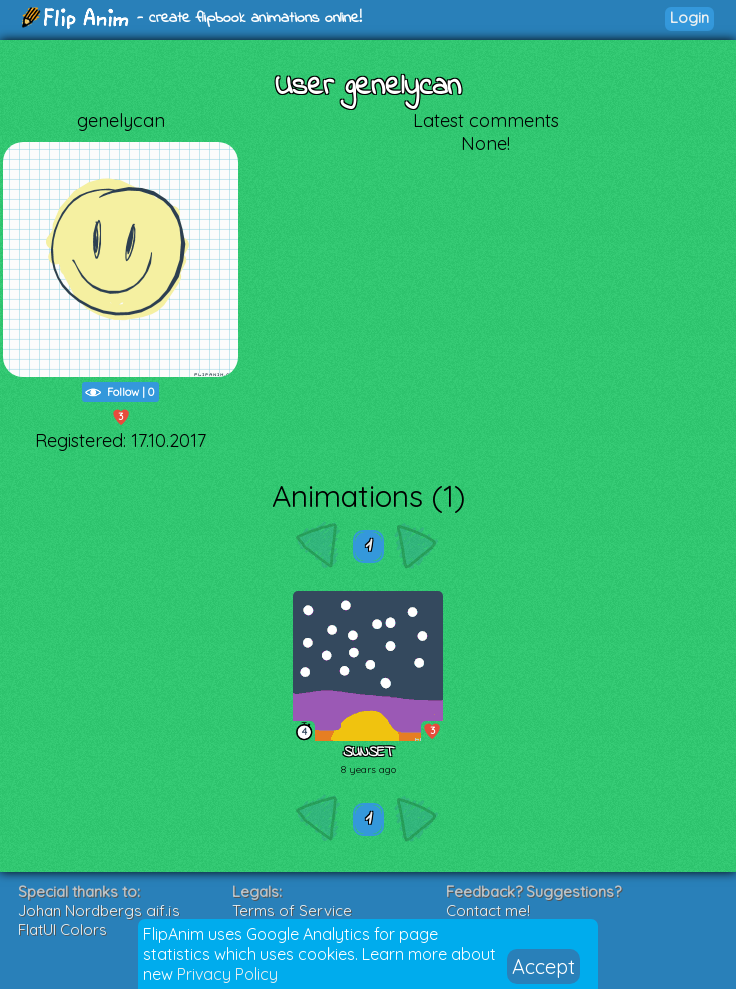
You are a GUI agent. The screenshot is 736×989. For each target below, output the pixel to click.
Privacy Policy (227, 974)
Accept (543, 966)
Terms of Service (292, 910)
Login (689, 17)
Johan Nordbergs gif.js (99, 910)
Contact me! (488, 910)
